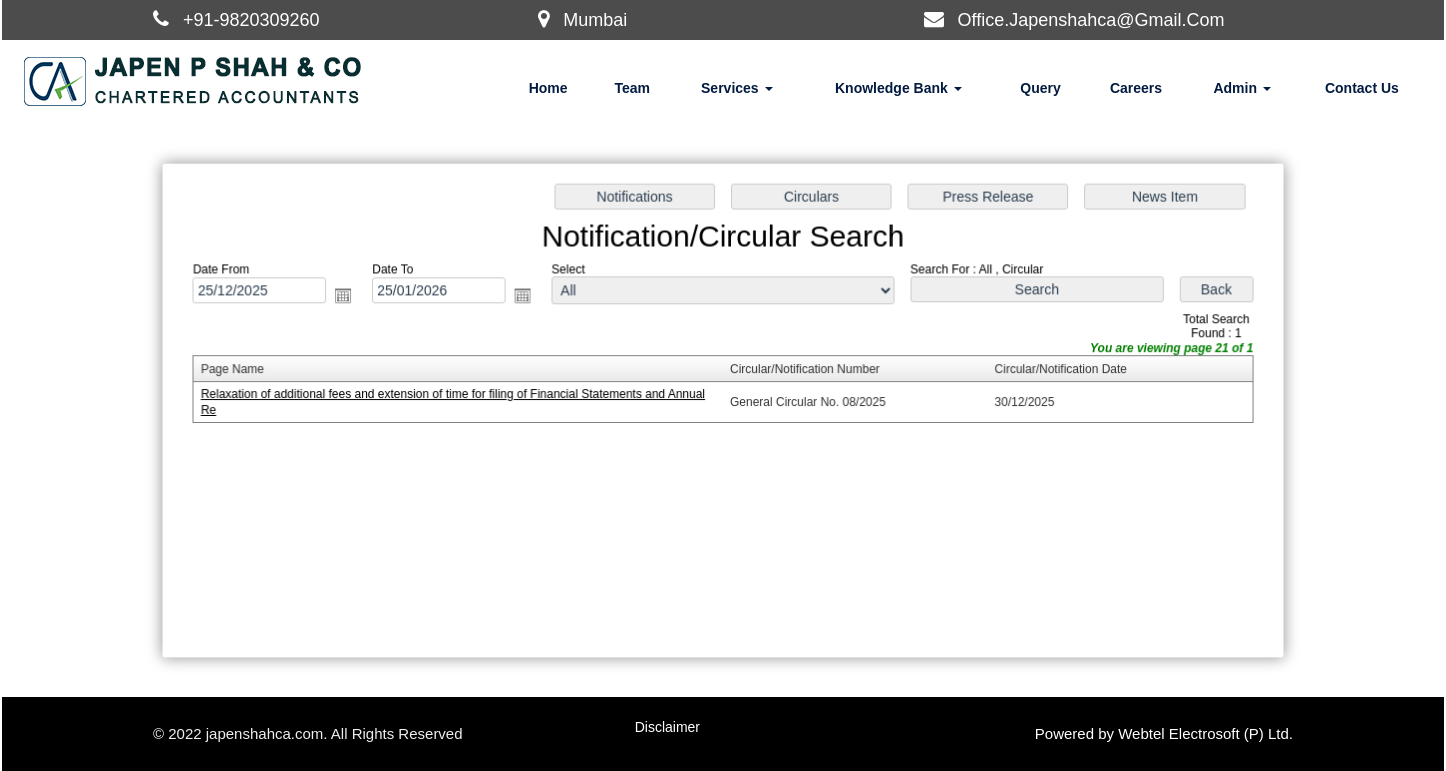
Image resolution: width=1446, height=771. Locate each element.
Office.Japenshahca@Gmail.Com (1091, 20)
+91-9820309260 (251, 20)
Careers (1136, 88)
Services (737, 88)
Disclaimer (667, 727)
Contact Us (1362, 88)
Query (1040, 88)
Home (548, 88)
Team (632, 88)
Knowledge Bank (898, 88)
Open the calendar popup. (350, 298)
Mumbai (595, 20)
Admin (1241, 88)
